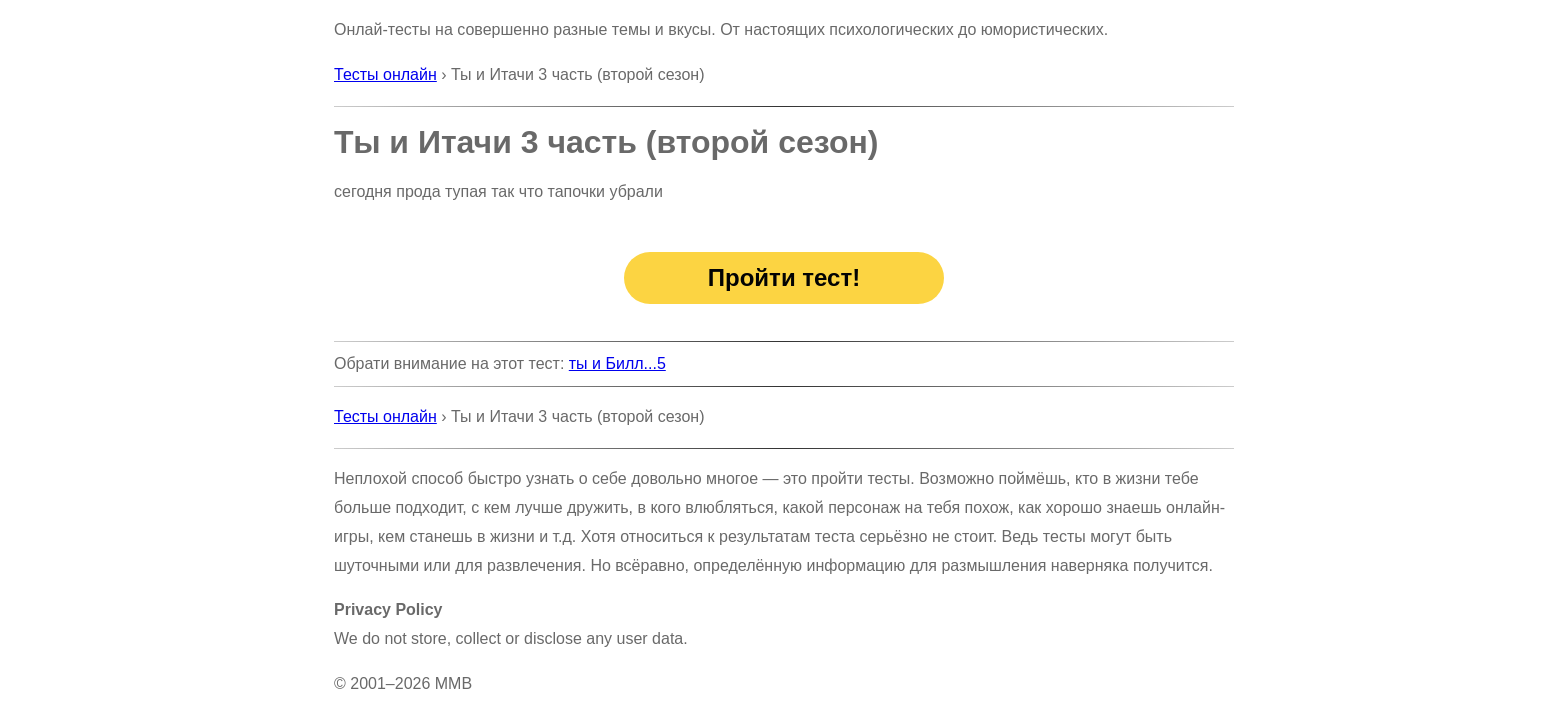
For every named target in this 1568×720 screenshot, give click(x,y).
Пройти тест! (784, 277)
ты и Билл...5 (617, 363)
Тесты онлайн (385, 74)
